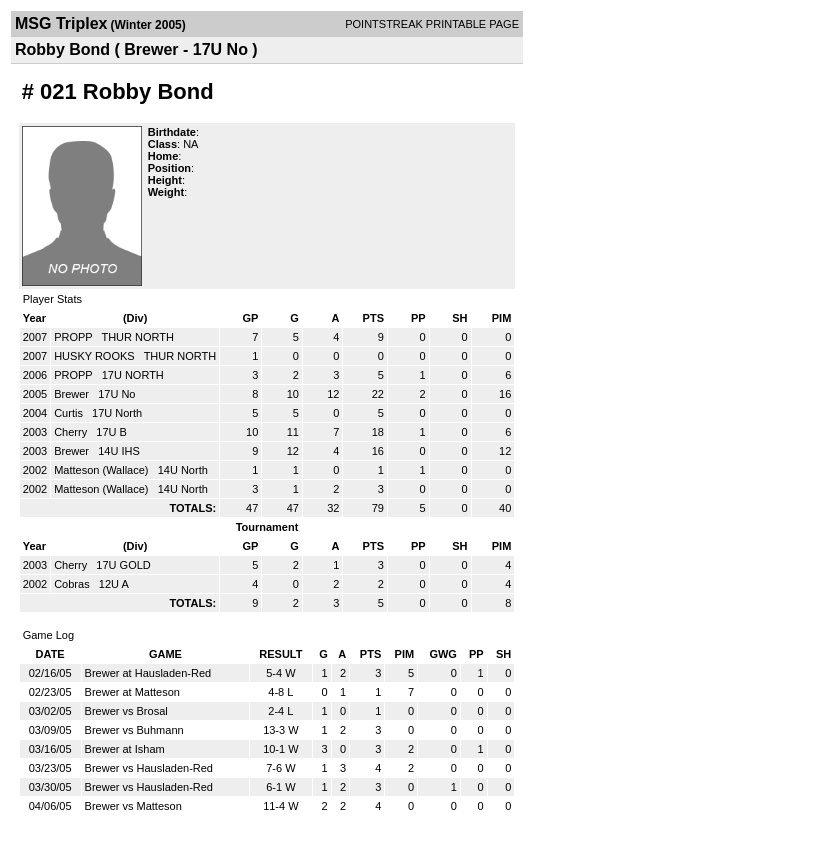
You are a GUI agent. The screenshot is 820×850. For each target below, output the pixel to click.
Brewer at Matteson (132, 692)
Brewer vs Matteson (133, 806)
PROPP (74, 337)
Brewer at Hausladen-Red (148, 673)
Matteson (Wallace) (102, 470)
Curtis (70, 413)
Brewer (73, 394)
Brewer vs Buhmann (134, 730)
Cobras (73, 584)
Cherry (72, 432)
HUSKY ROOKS (96, 356)
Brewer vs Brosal (126, 711)
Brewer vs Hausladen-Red (149, 768)
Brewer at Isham (125, 749)
